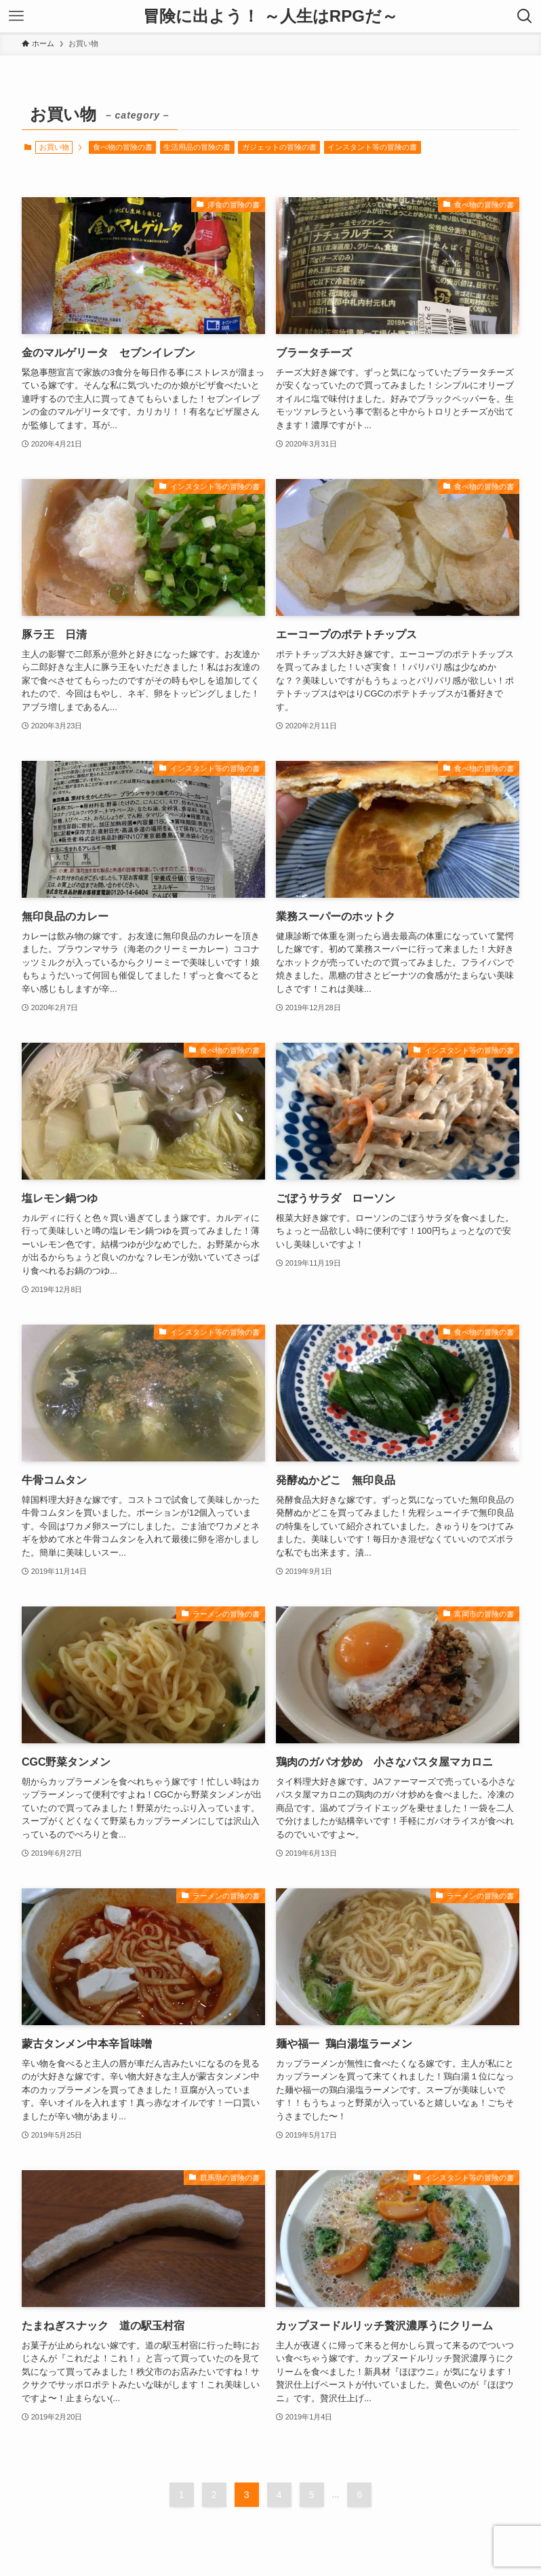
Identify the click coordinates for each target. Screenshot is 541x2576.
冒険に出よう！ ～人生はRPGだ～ (270, 16)
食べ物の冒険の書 (123, 147)
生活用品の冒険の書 (197, 147)
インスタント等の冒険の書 (372, 147)
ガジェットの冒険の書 (279, 147)
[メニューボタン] (16, 16)
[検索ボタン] (524, 16)
